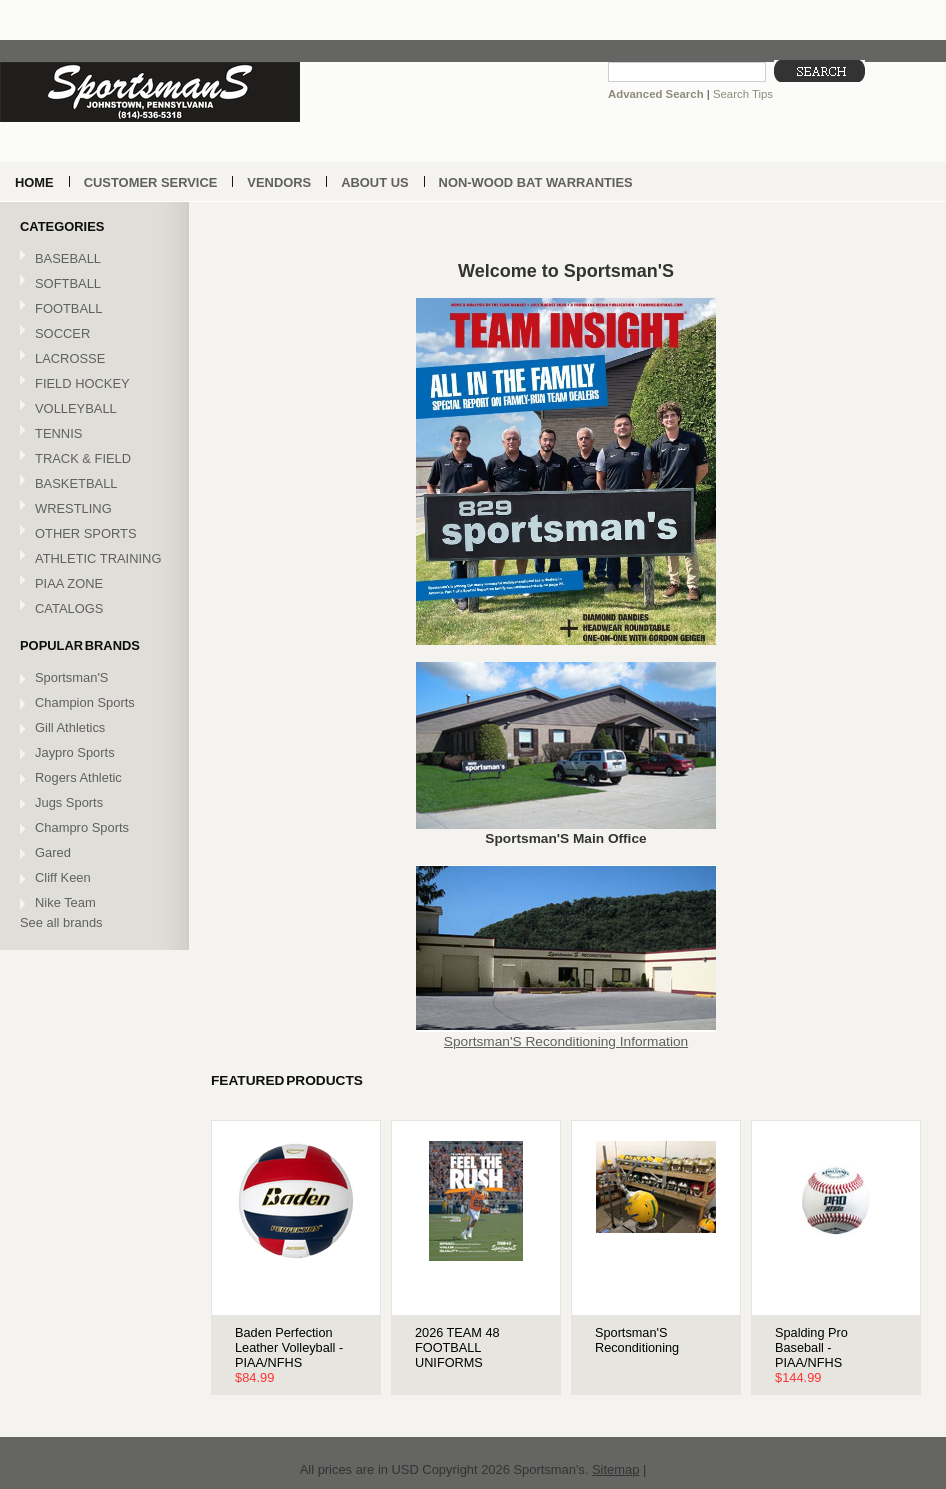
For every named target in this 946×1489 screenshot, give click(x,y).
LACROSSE (92, 359)
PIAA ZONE (69, 583)
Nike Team (65, 902)
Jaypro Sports (75, 752)
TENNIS (92, 434)
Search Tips (743, 94)
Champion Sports (85, 702)
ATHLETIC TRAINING (92, 559)
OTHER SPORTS (92, 534)
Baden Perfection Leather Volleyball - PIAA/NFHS (289, 1347)
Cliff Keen (63, 877)
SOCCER (92, 334)
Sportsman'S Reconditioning (637, 1340)
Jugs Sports (69, 802)
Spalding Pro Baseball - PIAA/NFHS (811, 1347)
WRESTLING (92, 509)
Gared (53, 852)
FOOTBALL (92, 309)
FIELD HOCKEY (92, 384)
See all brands (61, 922)
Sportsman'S (71, 677)
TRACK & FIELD (92, 459)
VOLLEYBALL (92, 409)
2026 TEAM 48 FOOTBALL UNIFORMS (457, 1347)
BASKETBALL (92, 484)
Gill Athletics (70, 727)
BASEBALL (92, 259)
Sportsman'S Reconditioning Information (566, 1041)
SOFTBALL (92, 284)
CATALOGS (69, 608)
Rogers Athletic (78, 777)
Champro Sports (82, 827)
